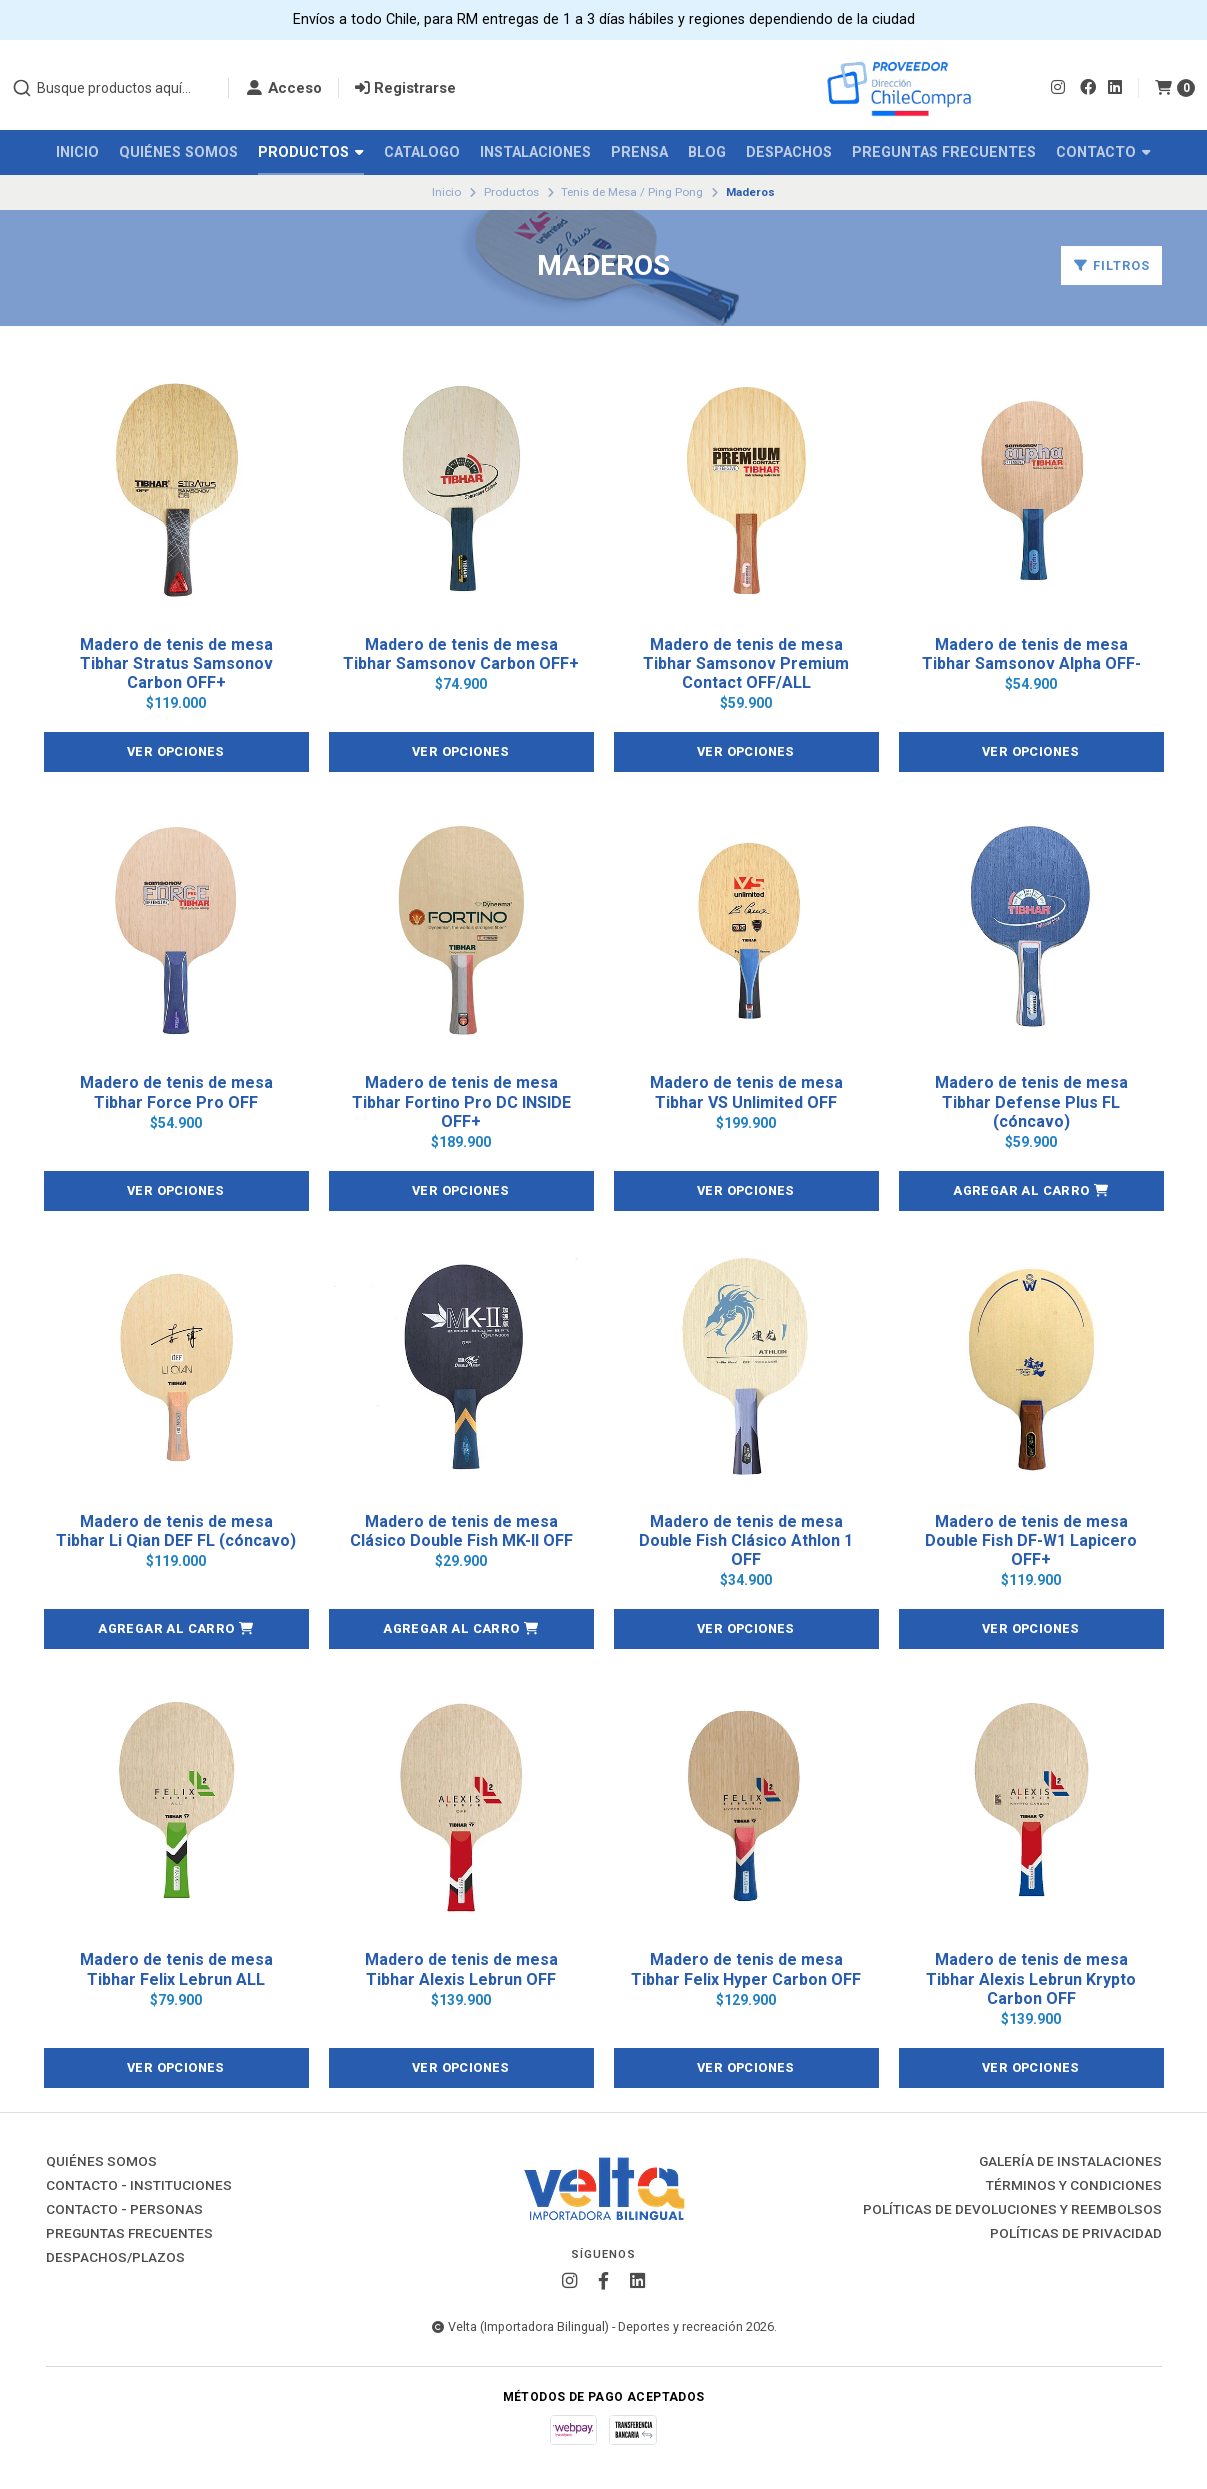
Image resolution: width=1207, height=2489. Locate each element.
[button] (1031, 1191)
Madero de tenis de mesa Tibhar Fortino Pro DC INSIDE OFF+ (461, 1101)
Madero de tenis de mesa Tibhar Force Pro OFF (176, 1092)
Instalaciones (535, 152)
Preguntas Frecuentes (944, 152)
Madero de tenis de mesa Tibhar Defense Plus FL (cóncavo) (1031, 1101)
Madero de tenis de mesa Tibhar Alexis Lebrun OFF (461, 1969)
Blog (707, 152)
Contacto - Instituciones (139, 2186)
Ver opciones (176, 751)
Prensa (639, 152)
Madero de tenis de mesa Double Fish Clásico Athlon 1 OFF (746, 1540)
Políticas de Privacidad (1076, 2234)
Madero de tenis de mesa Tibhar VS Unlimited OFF (746, 1092)
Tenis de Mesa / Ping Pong (632, 192)
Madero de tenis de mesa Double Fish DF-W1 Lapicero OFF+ (1031, 1540)
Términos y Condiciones (1074, 2186)
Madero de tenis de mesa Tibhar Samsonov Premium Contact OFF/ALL (746, 663)
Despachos (789, 152)
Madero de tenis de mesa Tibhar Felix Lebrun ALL (176, 1969)
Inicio (77, 152)
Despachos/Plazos (115, 2258)
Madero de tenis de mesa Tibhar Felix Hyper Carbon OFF (746, 1969)
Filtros (1111, 265)
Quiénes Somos (178, 152)
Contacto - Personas (124, 2210)
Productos (311, 152)
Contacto (1103, 152)
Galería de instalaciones (1070, 2162)
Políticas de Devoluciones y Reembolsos (1012, 2210)
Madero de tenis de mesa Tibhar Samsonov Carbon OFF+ (461, 654)
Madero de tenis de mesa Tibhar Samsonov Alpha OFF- (1031, 654)
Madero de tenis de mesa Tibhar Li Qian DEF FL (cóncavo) (176, 1531)
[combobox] (112, 88)
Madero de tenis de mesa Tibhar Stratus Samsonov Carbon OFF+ (176, 663)
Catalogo (422, 152)
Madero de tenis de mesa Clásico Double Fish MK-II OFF (461, 1531)
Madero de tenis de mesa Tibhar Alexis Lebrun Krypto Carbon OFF (1031, 1978)
